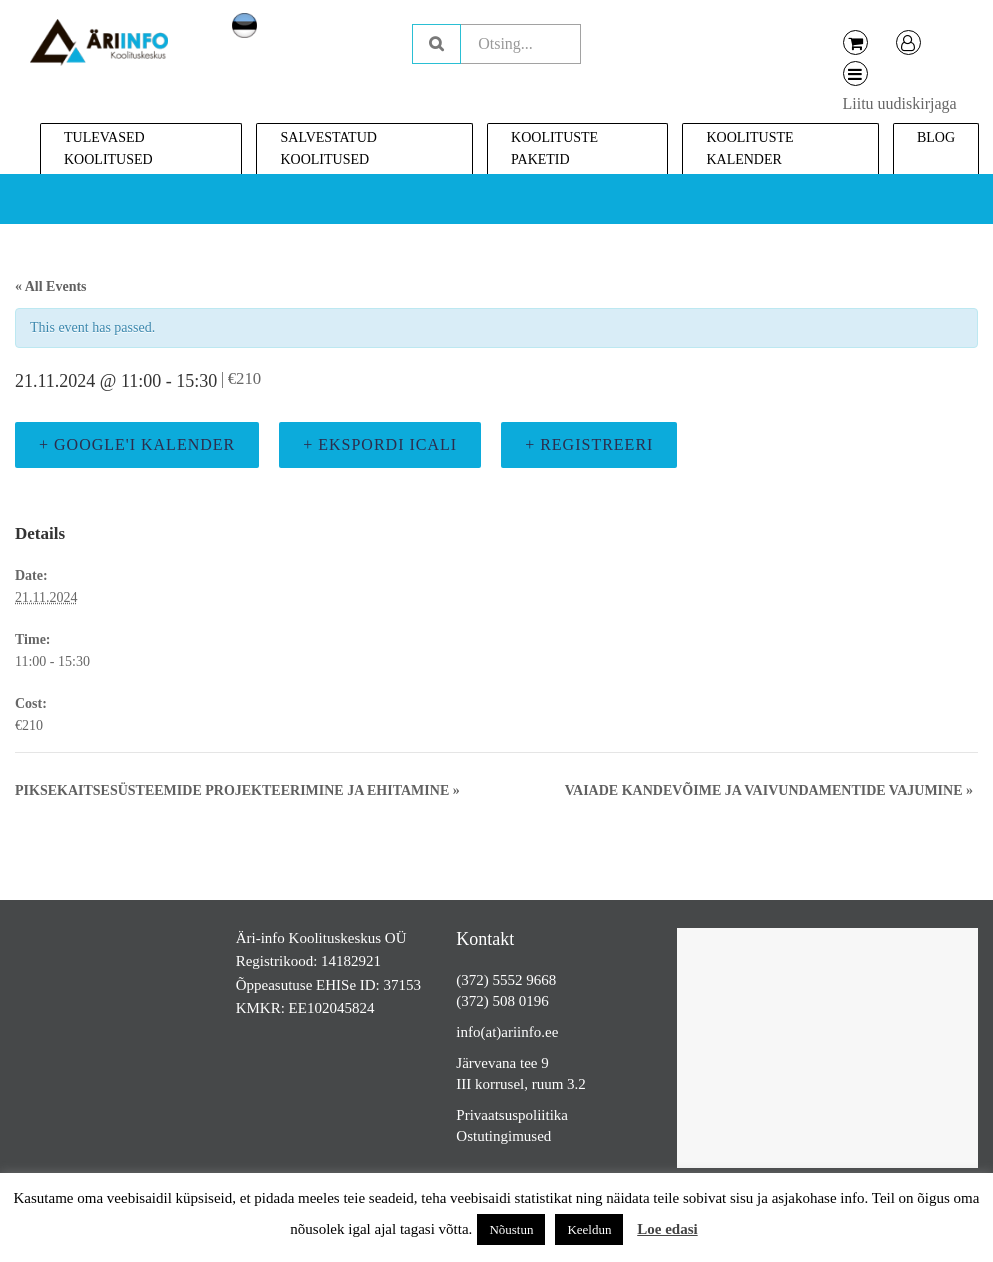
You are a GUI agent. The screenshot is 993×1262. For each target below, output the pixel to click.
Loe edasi (667, 1229)
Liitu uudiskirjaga (900, 103)
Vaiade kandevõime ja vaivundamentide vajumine (769, 790)
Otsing (436, 44)
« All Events (51, 286)
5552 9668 (525, 980)
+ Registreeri (589, 444)
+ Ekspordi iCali (380, 444)
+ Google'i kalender (137, 444)
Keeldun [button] (589, 1229)
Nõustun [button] (511, 1229)
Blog (936, 137)
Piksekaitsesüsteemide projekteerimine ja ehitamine (237, 790)
